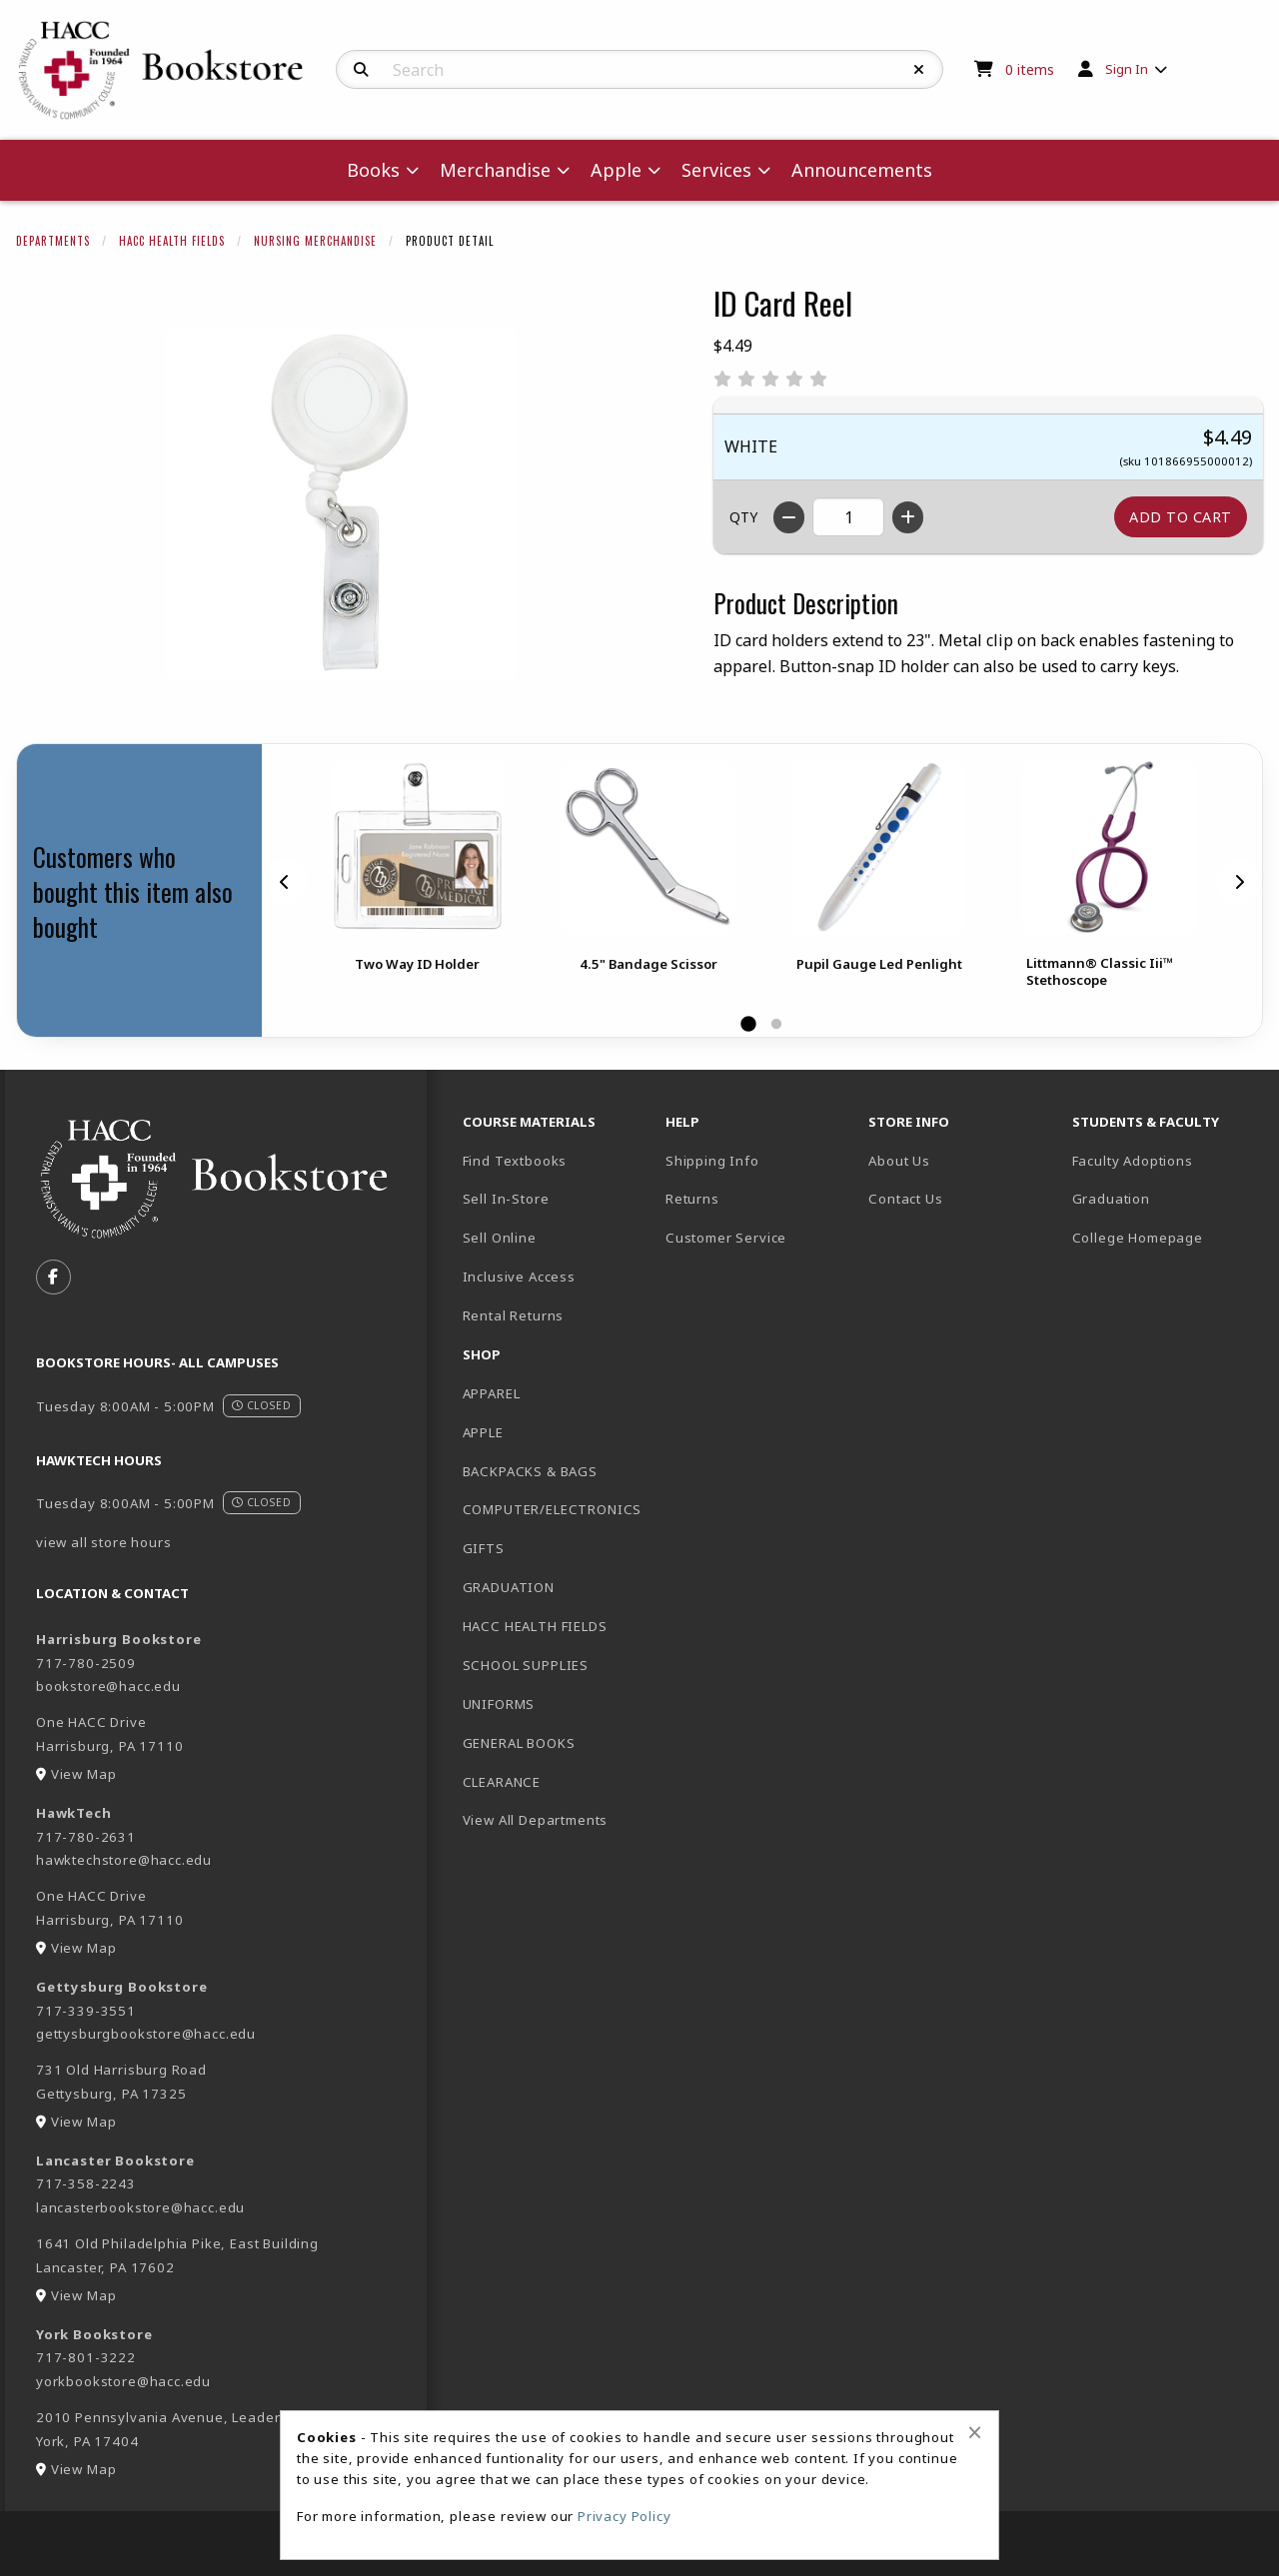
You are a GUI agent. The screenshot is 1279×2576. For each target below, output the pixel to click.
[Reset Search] (919, 70)
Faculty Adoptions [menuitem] (1132, 1161)
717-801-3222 (86, 2357)
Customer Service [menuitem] (725, 1238)
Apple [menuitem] (616, 170)
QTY (743, 516)
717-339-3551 (86, 2011)
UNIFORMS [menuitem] (499, 1704)
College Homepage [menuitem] (1137, 1238)
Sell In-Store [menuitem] (506, 1199)
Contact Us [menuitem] (905, 1199)
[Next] (1239, 881)
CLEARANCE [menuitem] (502, 1782)
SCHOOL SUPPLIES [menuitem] (526, 1665)
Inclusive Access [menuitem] (519, 1277)
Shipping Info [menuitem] (712, 1161)
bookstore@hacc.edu (108, 1686)
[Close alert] (974, 2432)
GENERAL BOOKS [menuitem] (519, 1743)
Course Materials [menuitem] (529, 1122)
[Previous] (285, 881)
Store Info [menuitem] (908, 1122)
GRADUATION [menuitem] (509, 1587)
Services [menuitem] (716, 170)
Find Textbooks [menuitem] (515, 1161)
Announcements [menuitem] (861, 170)
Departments (53, 241)
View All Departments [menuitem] (536, 1820)
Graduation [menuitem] (1111, 1199)
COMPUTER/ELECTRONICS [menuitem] (552, 1509)
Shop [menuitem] (482, 1354)
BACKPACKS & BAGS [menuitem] (530, 1471)
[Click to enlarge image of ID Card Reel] (341, 504)
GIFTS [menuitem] (484, 1548)
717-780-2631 (86, 1837)
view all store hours (104, 1542)
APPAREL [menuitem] (492, 1393)
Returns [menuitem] (692, 1199)
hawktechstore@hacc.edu (124, 1860)
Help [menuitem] (682, 1122)
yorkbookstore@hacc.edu (123, 2381)
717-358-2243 (86, 2183)
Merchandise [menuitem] (495, 170)
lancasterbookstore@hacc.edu (140, 2207)
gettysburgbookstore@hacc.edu (146, 2034)
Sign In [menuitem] (1126, 69)
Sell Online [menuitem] (500, 1238)
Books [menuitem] (373, 170)
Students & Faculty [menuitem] (1145, 1122)
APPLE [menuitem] (483, 1432)
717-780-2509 (86, 1663)
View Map (84, 1774)
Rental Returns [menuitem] (514, 1315)
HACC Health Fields (172, 241)
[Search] (361, 70)
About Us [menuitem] (899, 1161)
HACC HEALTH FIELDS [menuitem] (535, 1626)
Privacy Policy (624, 2516)
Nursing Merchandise (315, 241)
